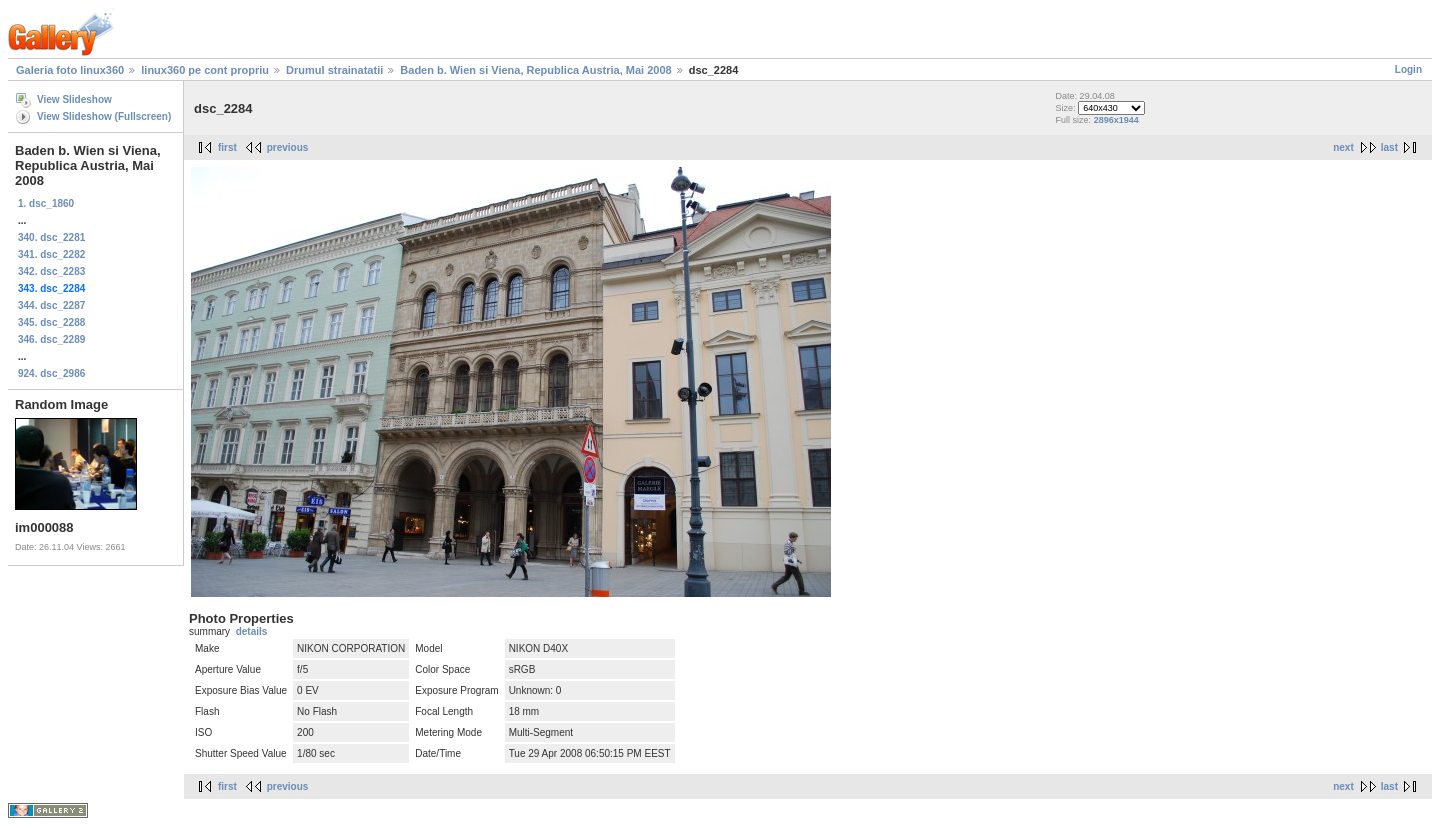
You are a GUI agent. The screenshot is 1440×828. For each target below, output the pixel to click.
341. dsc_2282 (51, 254)
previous (288, 147)
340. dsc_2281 (51, 237)
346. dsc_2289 (51, 339)
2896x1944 (1116, 120)
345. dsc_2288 (51, 322)
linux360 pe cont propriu (205, 70)
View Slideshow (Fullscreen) (104, 116)
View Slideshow (74, 99)
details (252, 631)
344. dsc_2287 (51, 305)
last (1389, 147)
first (227, 147)
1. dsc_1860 (46, 203)
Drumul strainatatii (334, 70)
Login (1408, 69)
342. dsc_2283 (51, 271)
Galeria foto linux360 (70, 70)
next (1343, 147)
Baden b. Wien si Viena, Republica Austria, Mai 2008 (535, 70)
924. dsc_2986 (51, 373)
